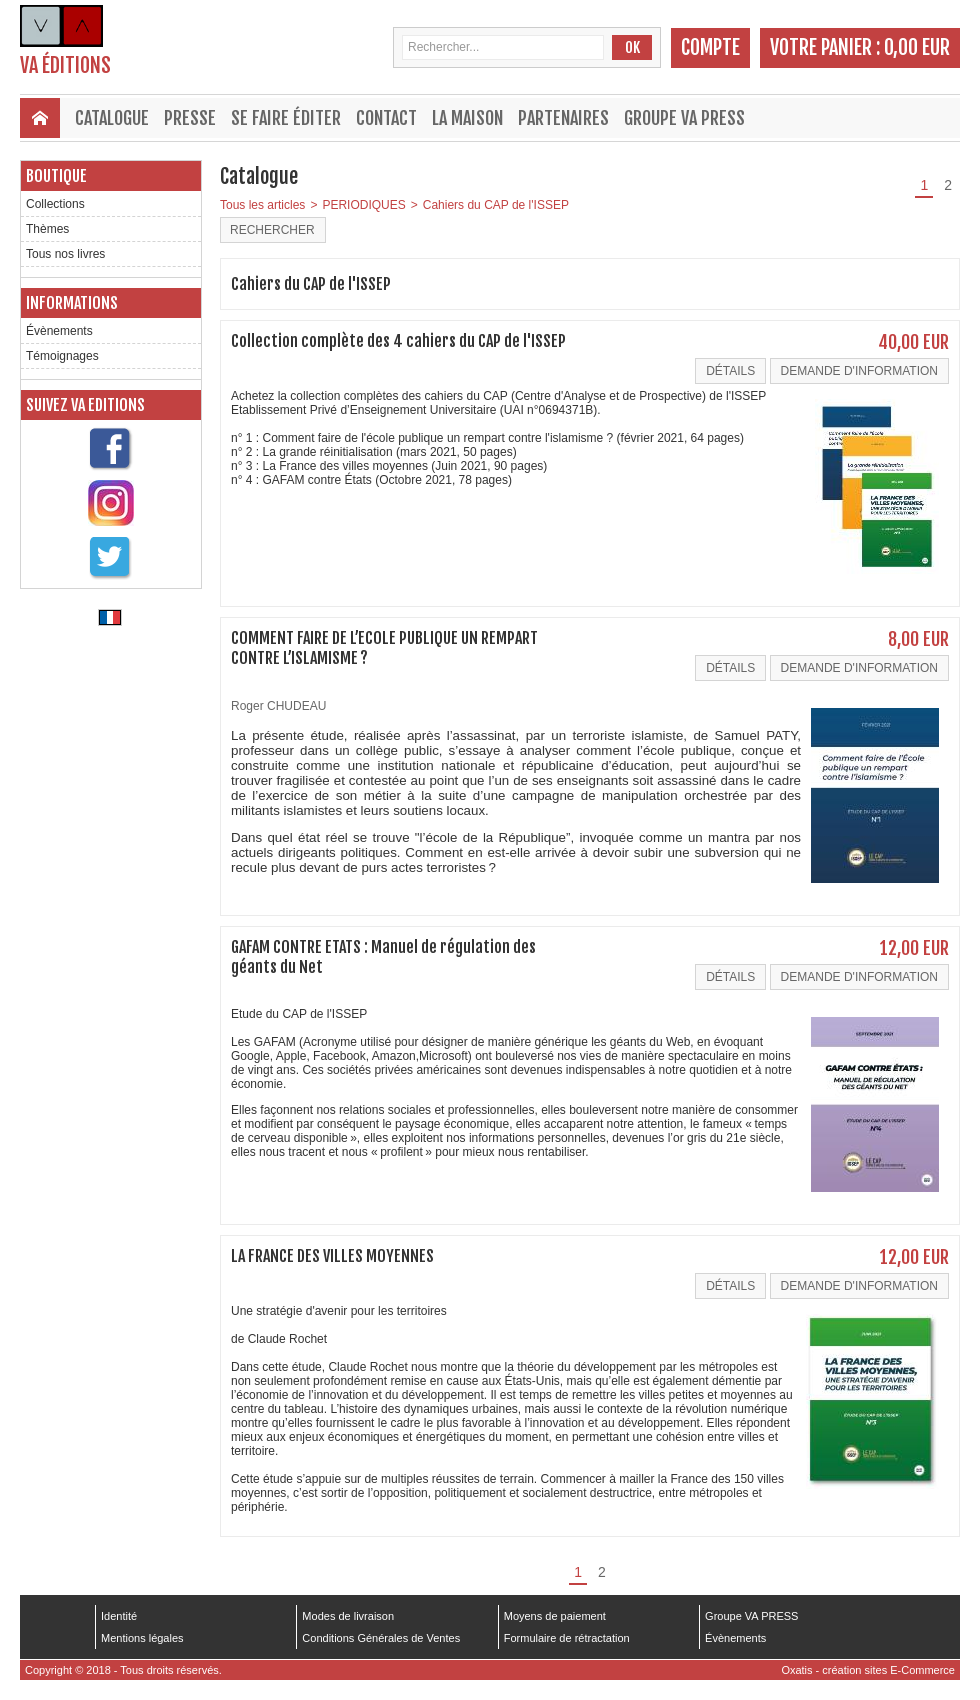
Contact (386, 118)
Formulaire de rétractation (567, 1638)
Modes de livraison (348, 1616)
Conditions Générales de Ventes (381, 1638)
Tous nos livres (65, 254)
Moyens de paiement (555, 1616)
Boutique (56, 176)
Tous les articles (262, 205)
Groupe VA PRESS (684, 118)
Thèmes (47, 229)
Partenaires (563, 118)
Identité (119, 1616)
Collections (55, 204)
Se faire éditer (286, 118)
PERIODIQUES (363, 205)
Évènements (59, 331)
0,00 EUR (917, 47)
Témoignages (62, 356)
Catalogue (112, 118)
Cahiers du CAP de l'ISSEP (496, 205)
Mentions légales (142, 1638)
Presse (190, 118)
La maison (467, 118)
